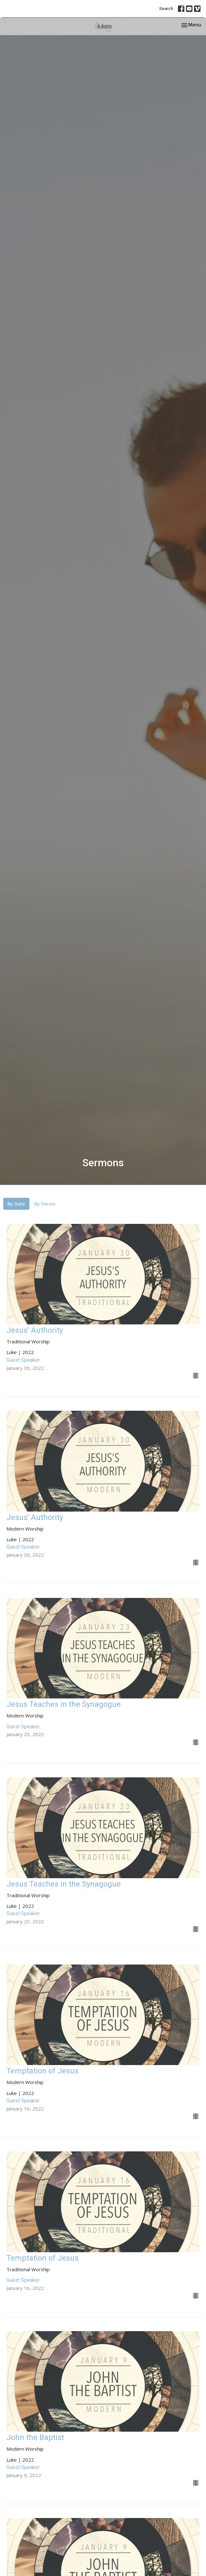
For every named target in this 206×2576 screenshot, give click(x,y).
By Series (45, 1203)
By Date (16, 1203)
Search (166, 8)
